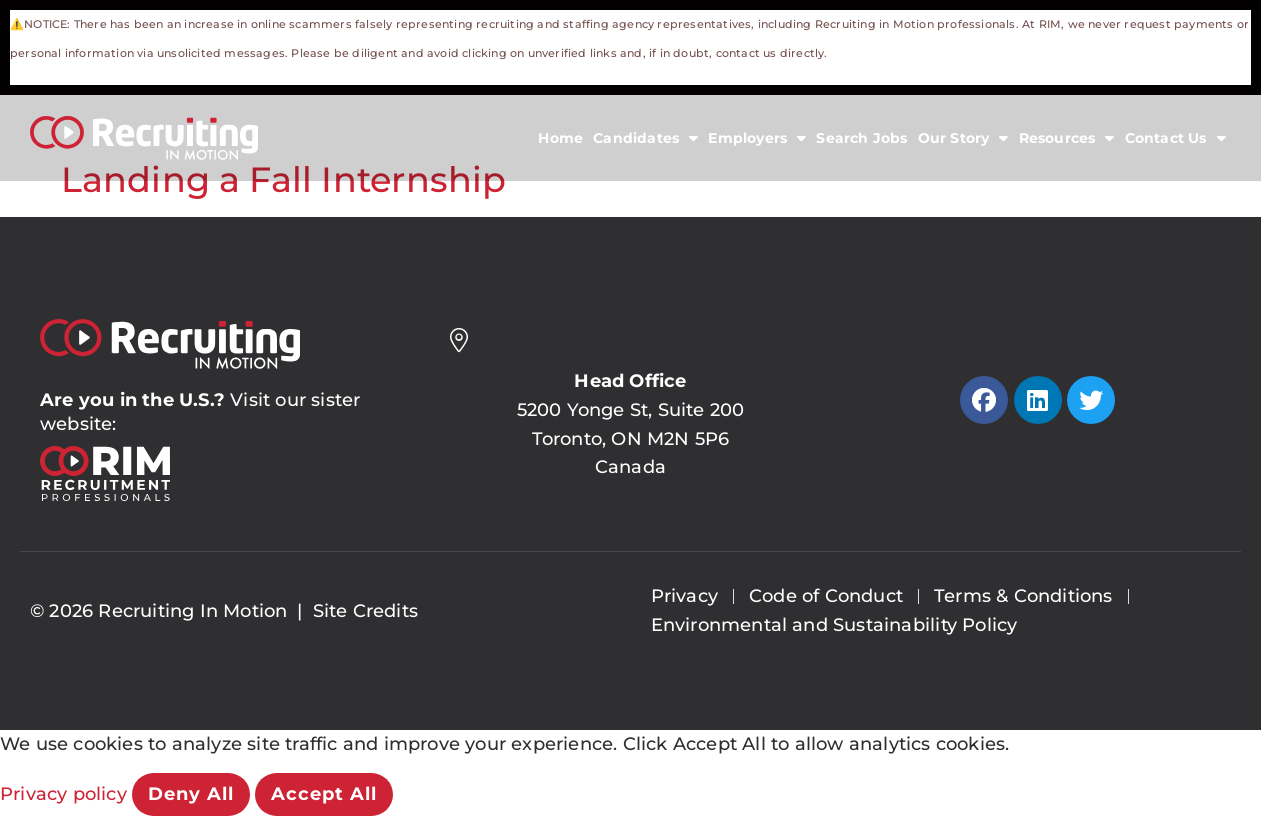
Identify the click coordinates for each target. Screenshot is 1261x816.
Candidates (645, 138)
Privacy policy (66, 794)
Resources (1067, 138)
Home (560, 138)
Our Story (963, 138)
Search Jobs (861, 138)
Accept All (324, 794)
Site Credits (365, 611)
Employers (757, 138)
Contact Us (1175, 138)
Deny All (191, 794)
